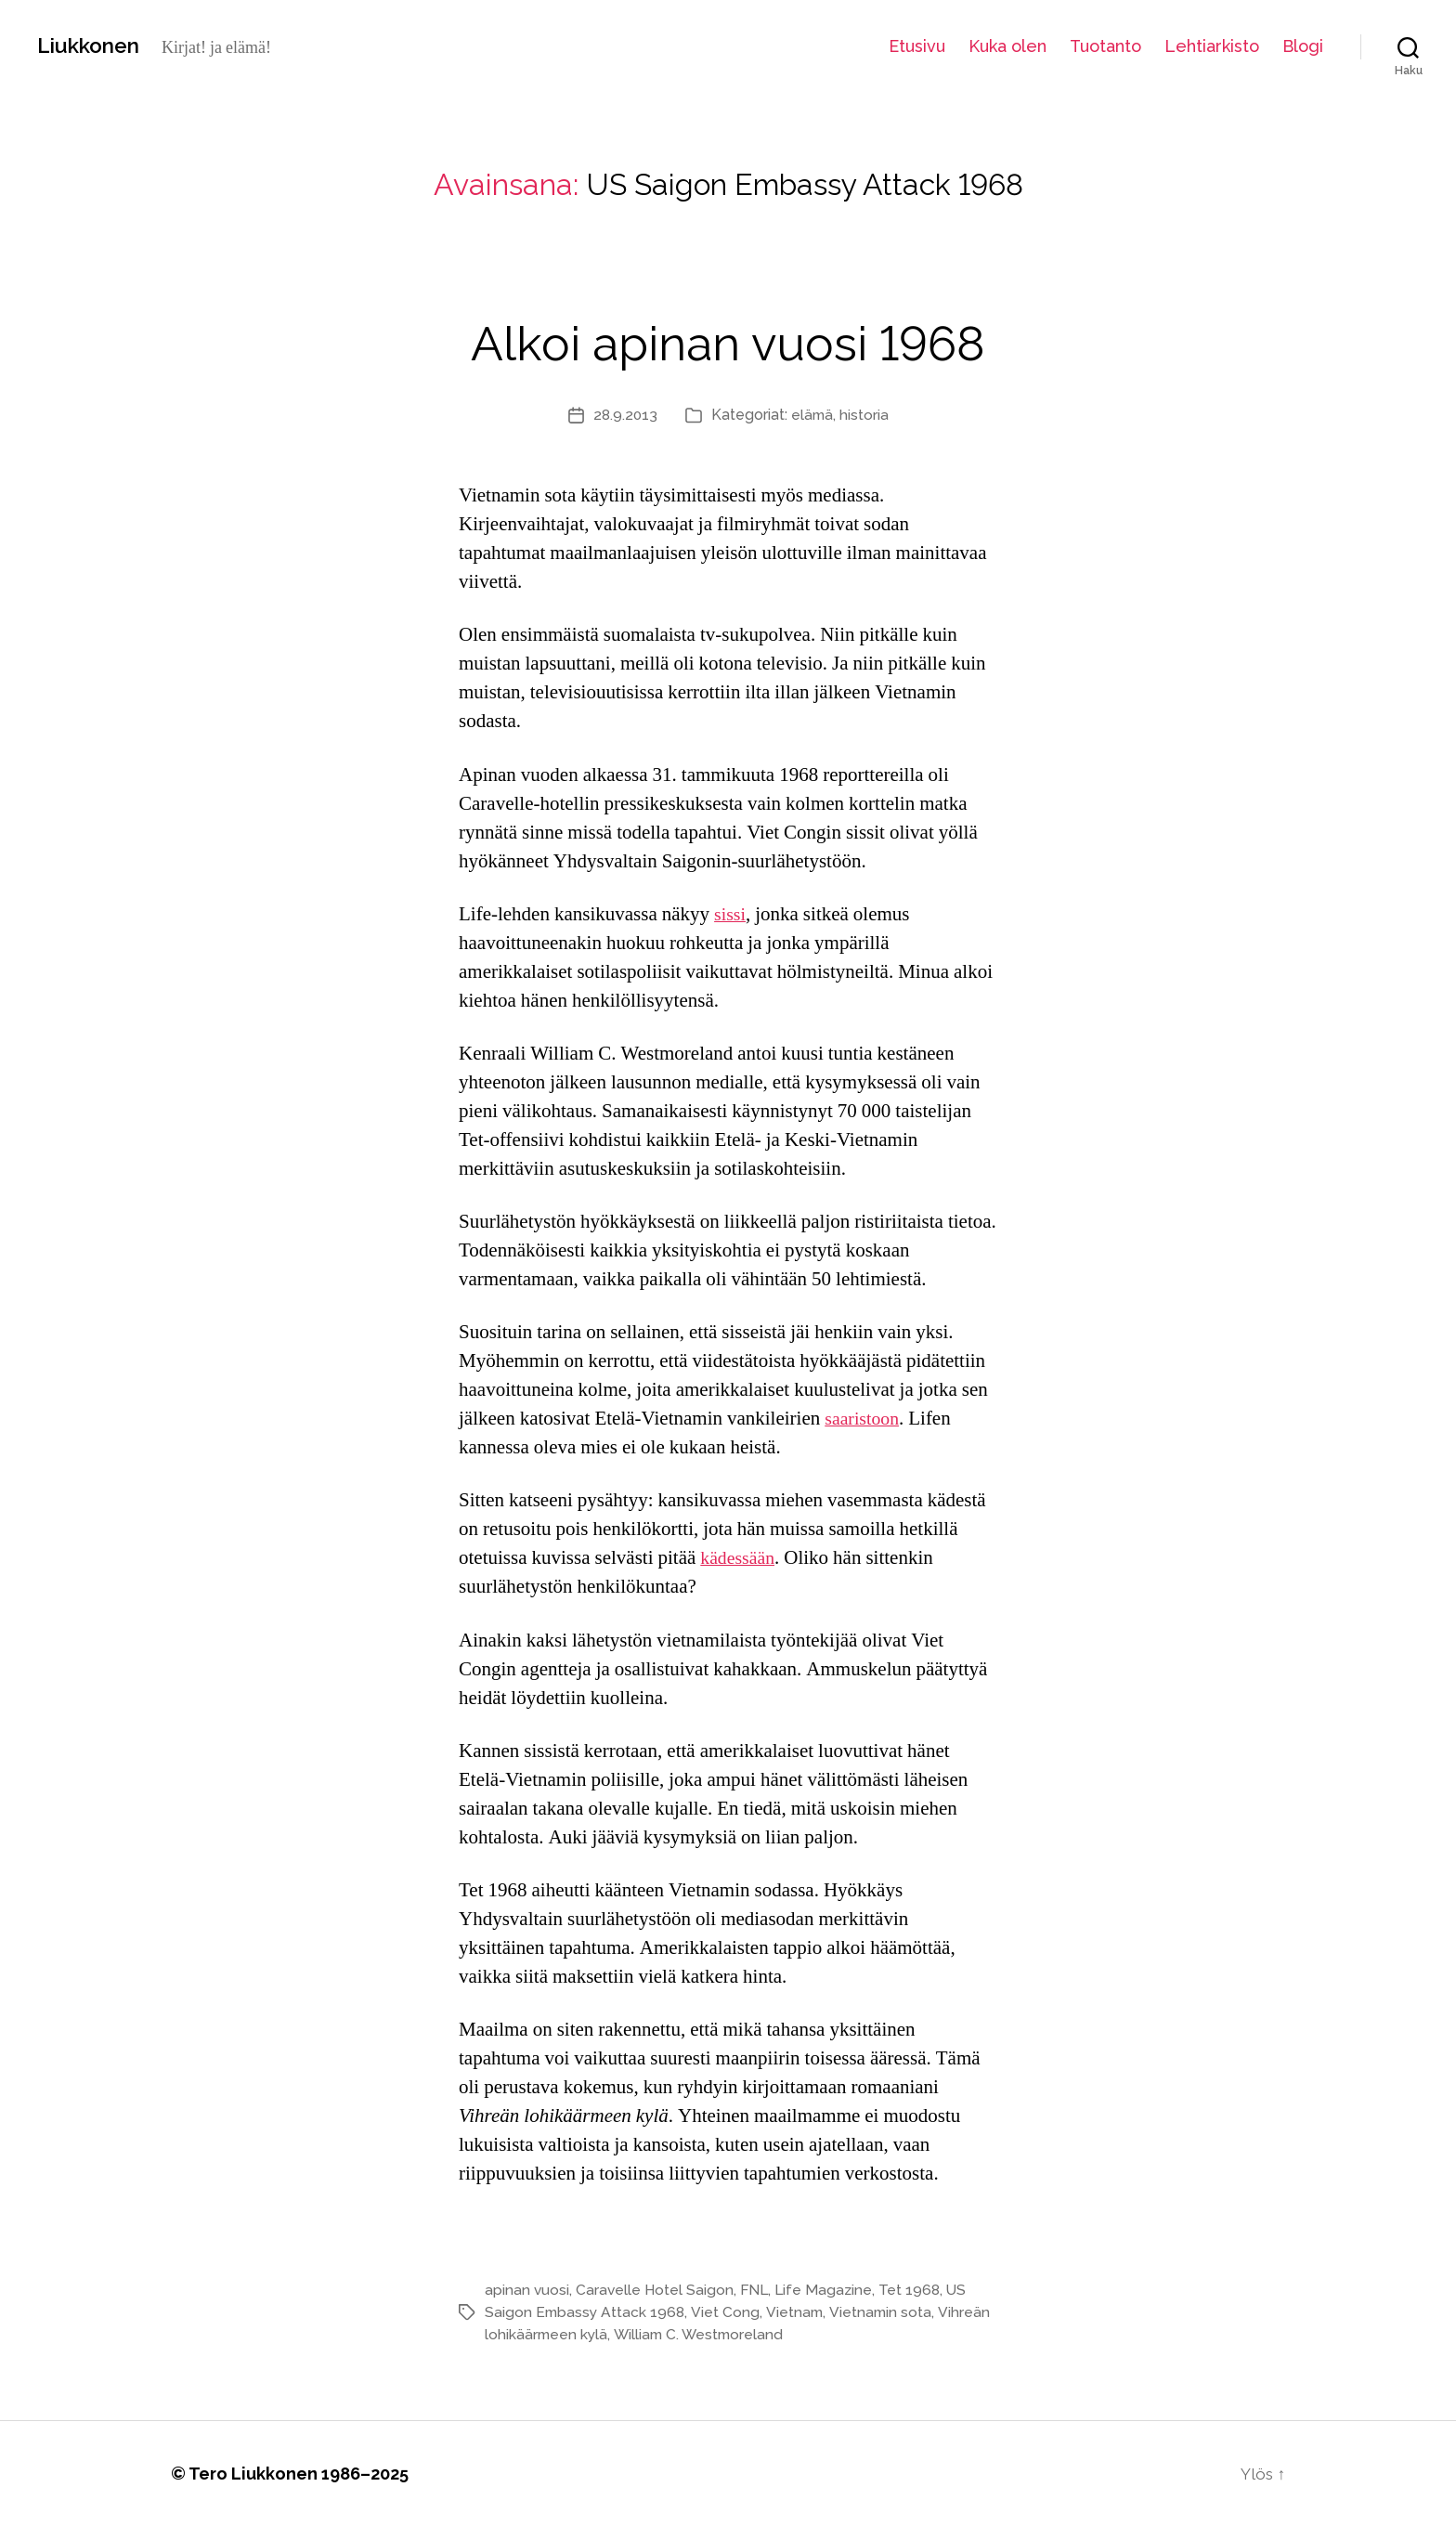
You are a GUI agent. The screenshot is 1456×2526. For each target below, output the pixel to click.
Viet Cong (728, 2312)
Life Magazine (828, 2289)
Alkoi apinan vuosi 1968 (728, 339)
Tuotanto (1105, 46)
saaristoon (864, 1418)
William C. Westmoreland (703, 2334)
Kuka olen (1007, 46)
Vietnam (797, 2312)
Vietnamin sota (884, 2312)
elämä (813, 414)
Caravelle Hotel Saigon (656, 2289)
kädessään (739, 1557)
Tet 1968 (916, 2289)
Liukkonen (93, 45)
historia (865, 414)
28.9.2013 (624, 414)
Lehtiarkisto (1211, 46)
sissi (731, 914)
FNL (758, 2289)
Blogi (1302, 46)
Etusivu (917, 46)
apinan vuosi (527, 2289)
